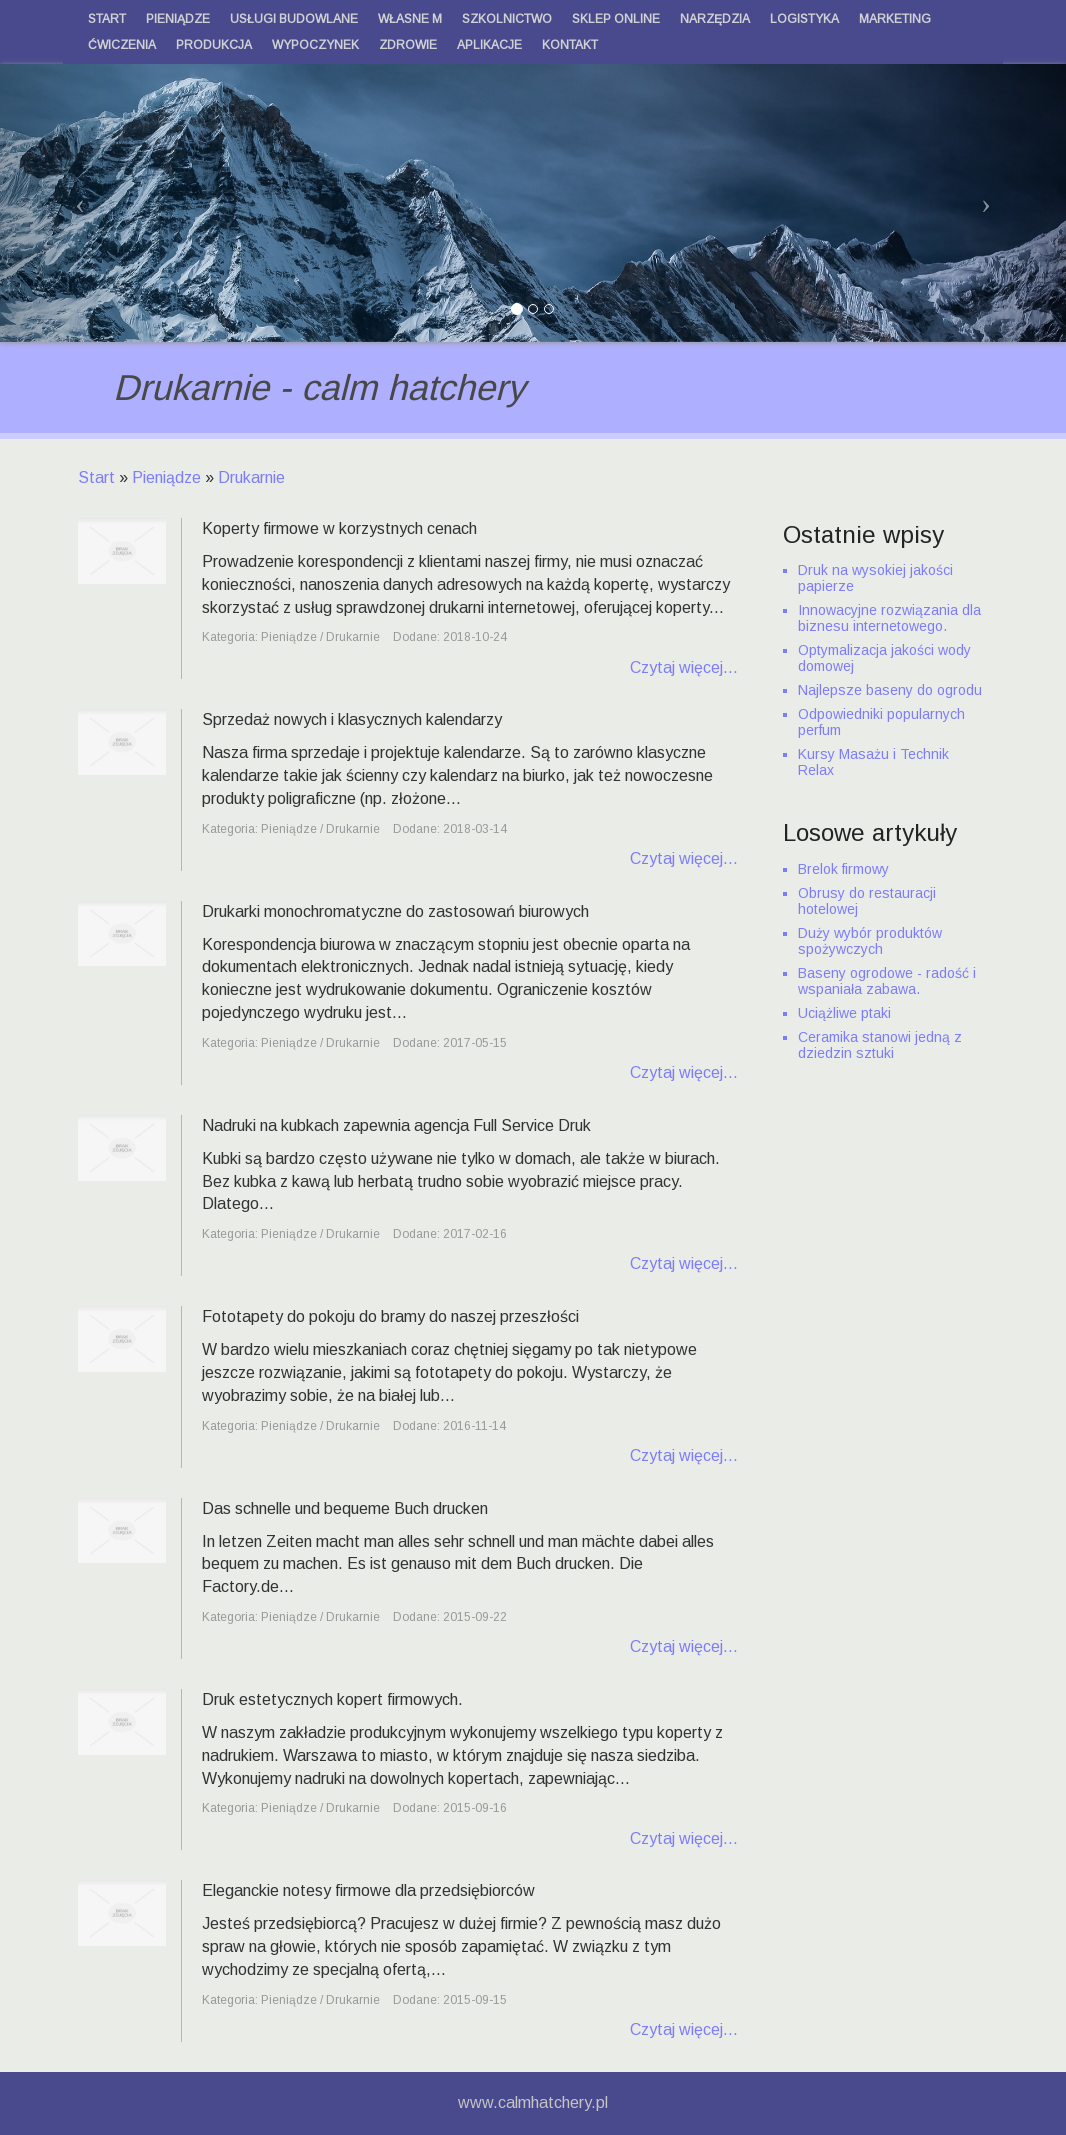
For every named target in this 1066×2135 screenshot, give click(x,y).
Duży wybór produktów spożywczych (870, 941)
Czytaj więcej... (684, 667)
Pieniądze (166, 477)
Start (96, 477)
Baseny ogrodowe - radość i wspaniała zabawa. (887, 981)
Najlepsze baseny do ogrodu (890, 690)
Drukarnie (251, 477)
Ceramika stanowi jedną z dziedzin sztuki (880, 1045)
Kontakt (570, 45)
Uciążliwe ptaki (844, 1013)
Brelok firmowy (843, 869)
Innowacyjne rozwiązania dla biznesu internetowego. (889, 618)
